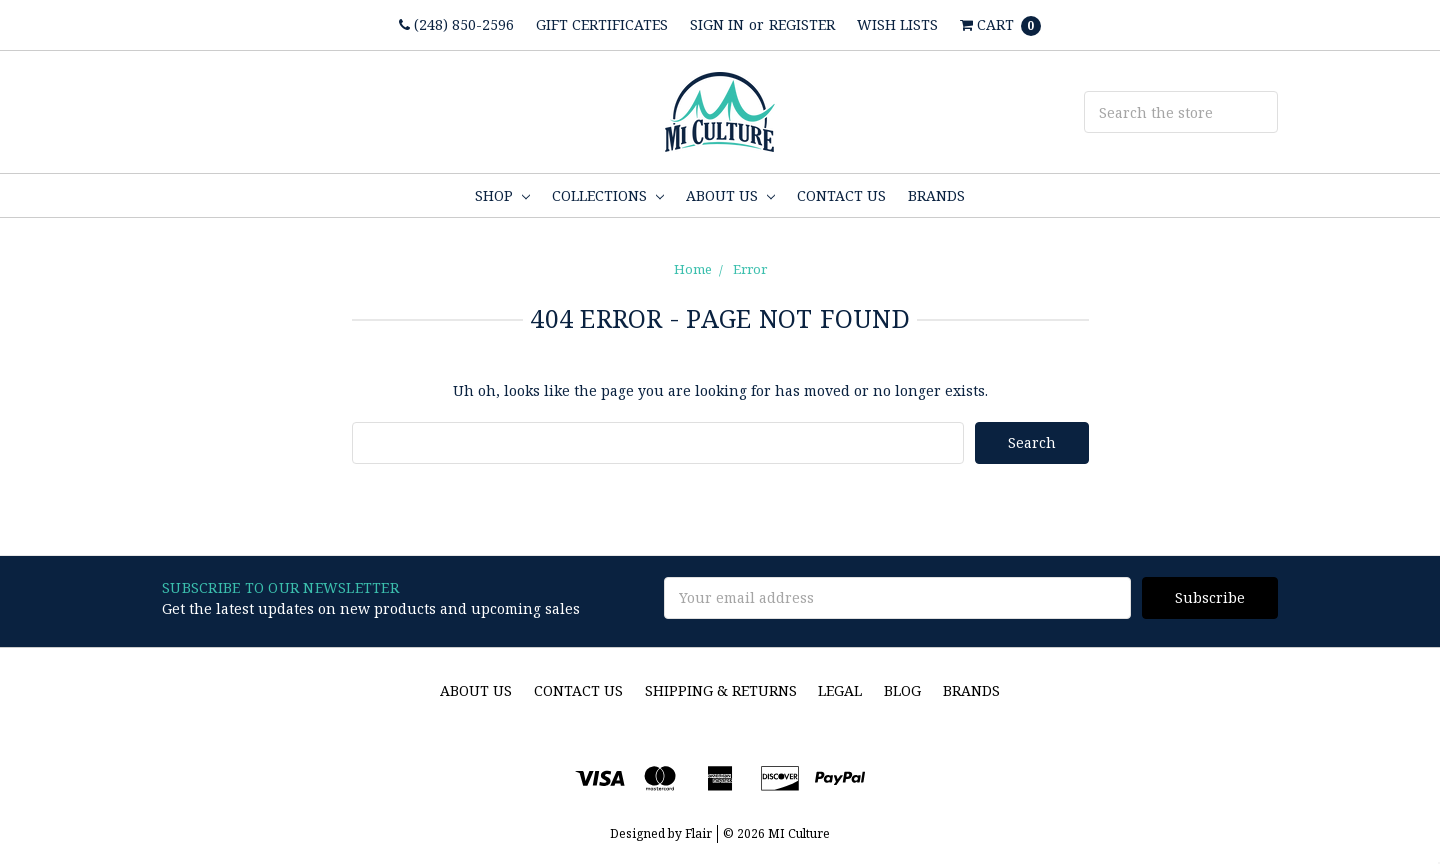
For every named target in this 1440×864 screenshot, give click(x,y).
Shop (502, 195)
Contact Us (841, 195)
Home (693, 269)
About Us (730, 195)
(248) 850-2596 (456, 24)
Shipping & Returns (721, 690)
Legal (840, 690)
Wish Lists (897, 24)
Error (750, 269)
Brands (936, 195)
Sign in (717, 24)
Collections (608, 195)
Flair (698, 833)
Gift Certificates (602, 24)
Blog (902, 690)
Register (802, 24)
